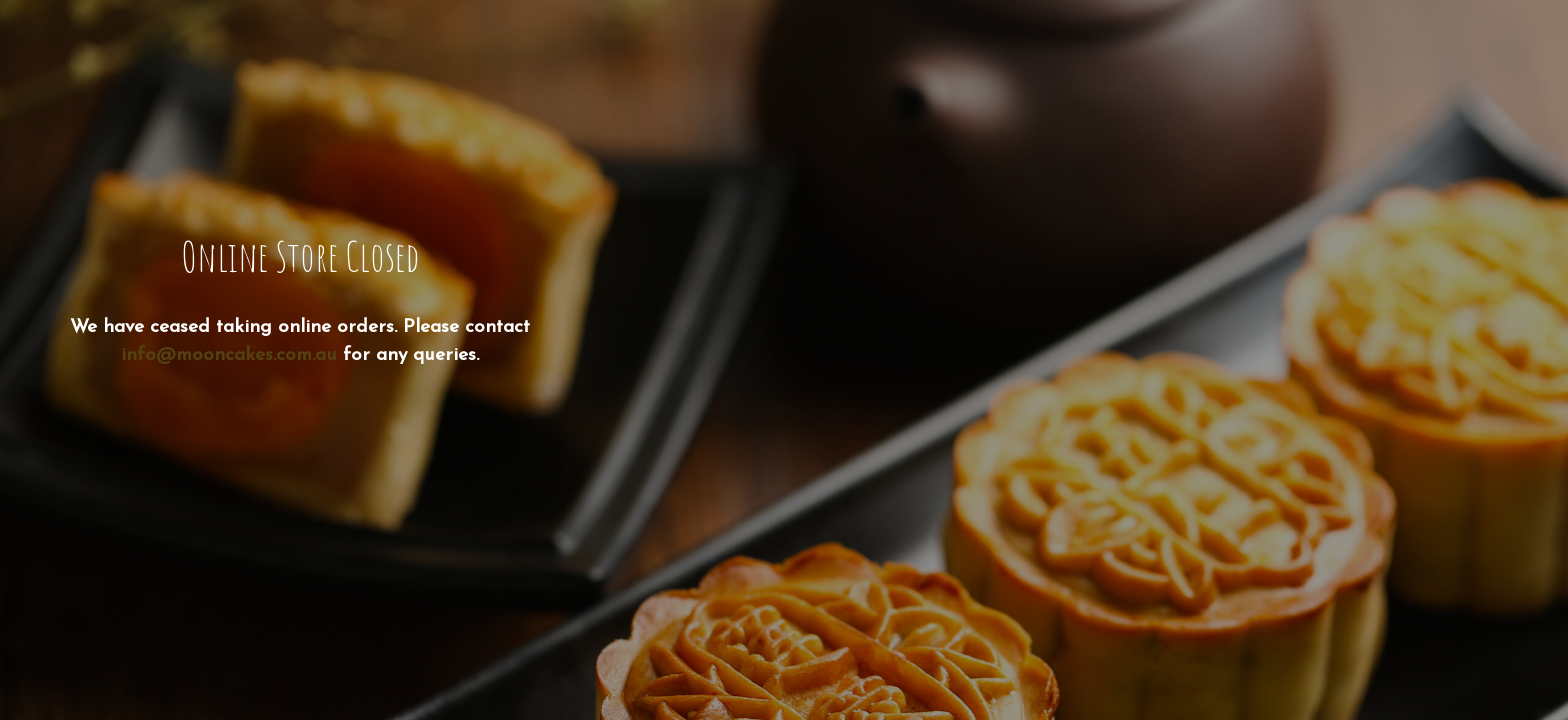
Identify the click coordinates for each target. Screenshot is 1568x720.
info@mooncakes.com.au (229, 355)
